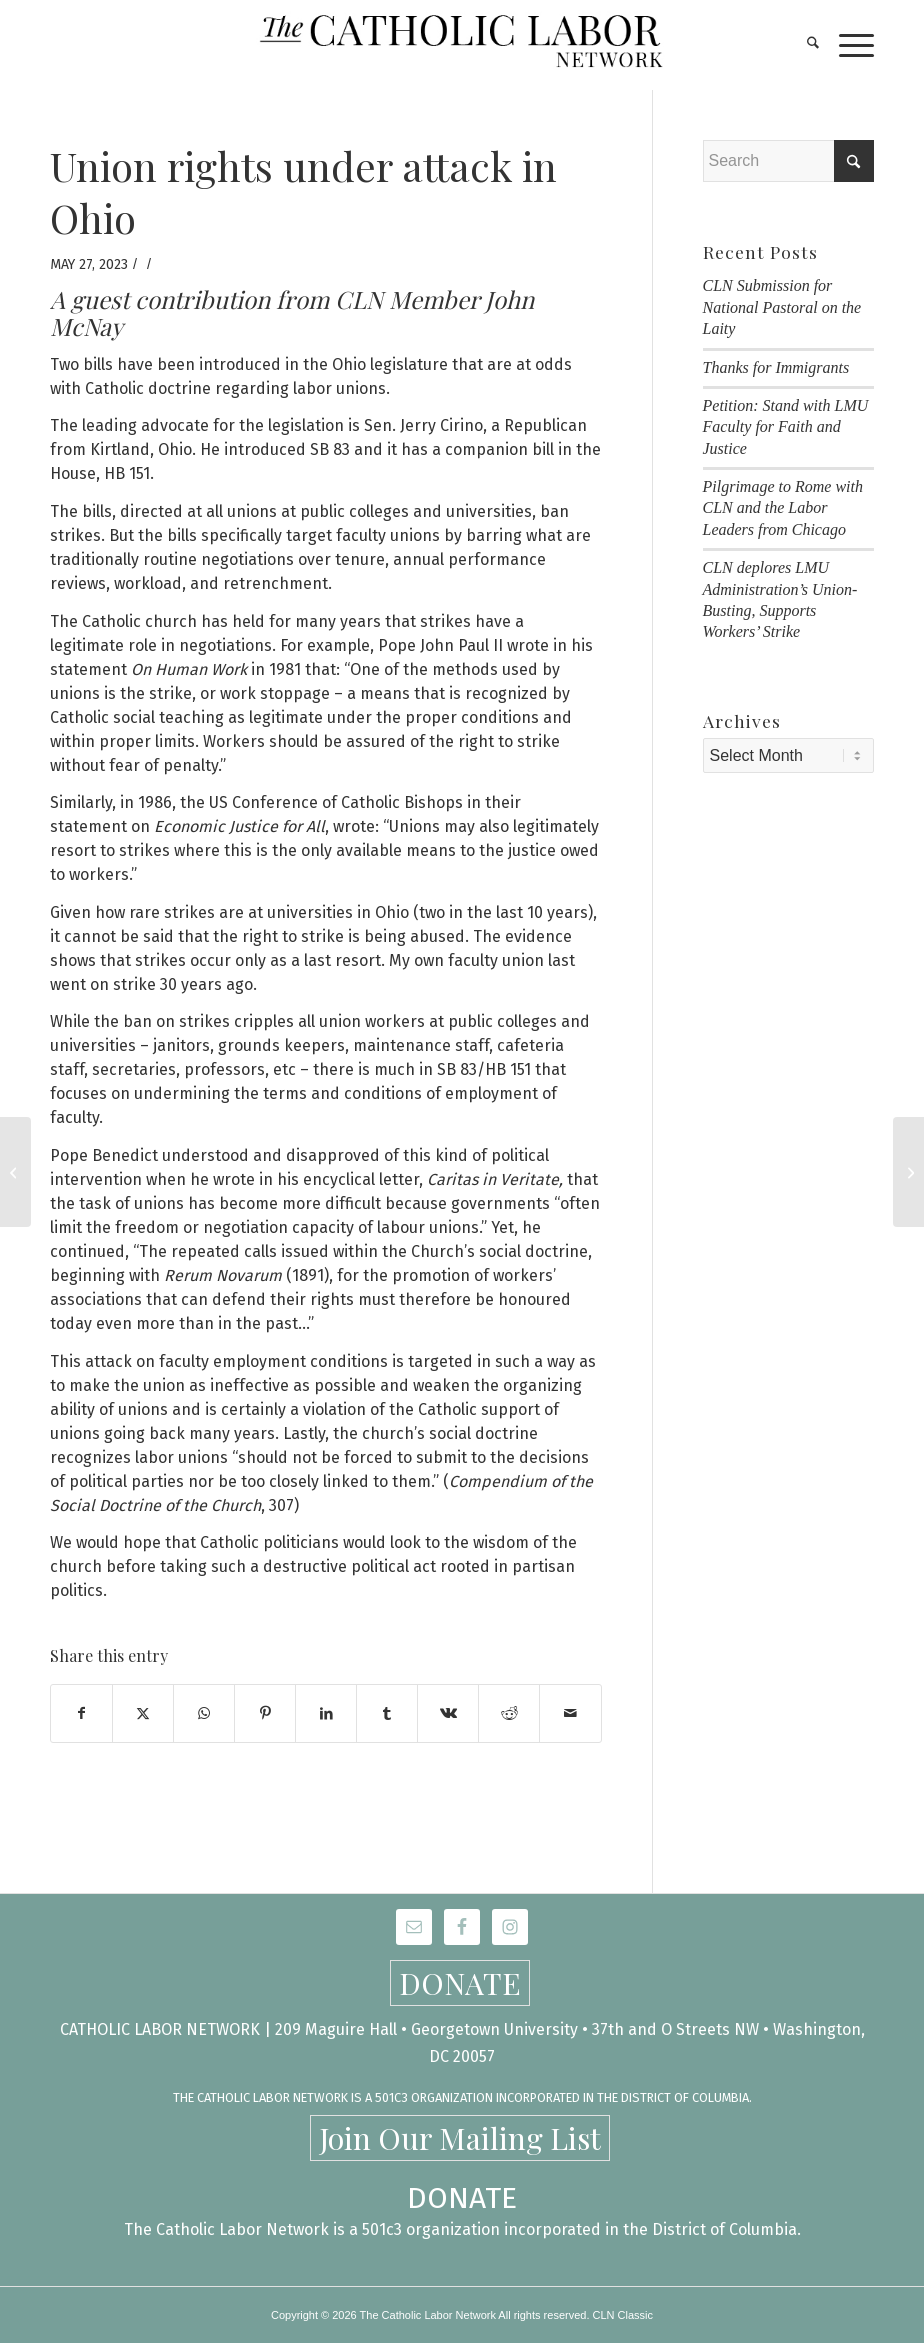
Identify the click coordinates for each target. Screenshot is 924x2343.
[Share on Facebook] (81, 1713)
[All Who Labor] (15, 1172)
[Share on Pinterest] (265, 1713)
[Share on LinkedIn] (326, 1713)
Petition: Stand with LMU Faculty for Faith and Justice (786, 427)
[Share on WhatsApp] (204, 1713)
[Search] (803, 45)
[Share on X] (143, 1713)
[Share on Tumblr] (387, 1713)
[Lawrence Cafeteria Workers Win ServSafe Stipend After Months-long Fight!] (908, 1172)
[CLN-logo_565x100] (462, 45)
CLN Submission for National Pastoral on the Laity (782, 307)
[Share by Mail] (570, 1713)
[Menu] (846, 45)
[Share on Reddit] (509, 1713)
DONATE (460, 1983)
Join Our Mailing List (460, 2138)
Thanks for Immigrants (776, 367)
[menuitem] (803, 45)
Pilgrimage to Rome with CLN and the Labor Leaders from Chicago (783, 508)
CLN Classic (623, 2315)
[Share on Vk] (448, 1713)
